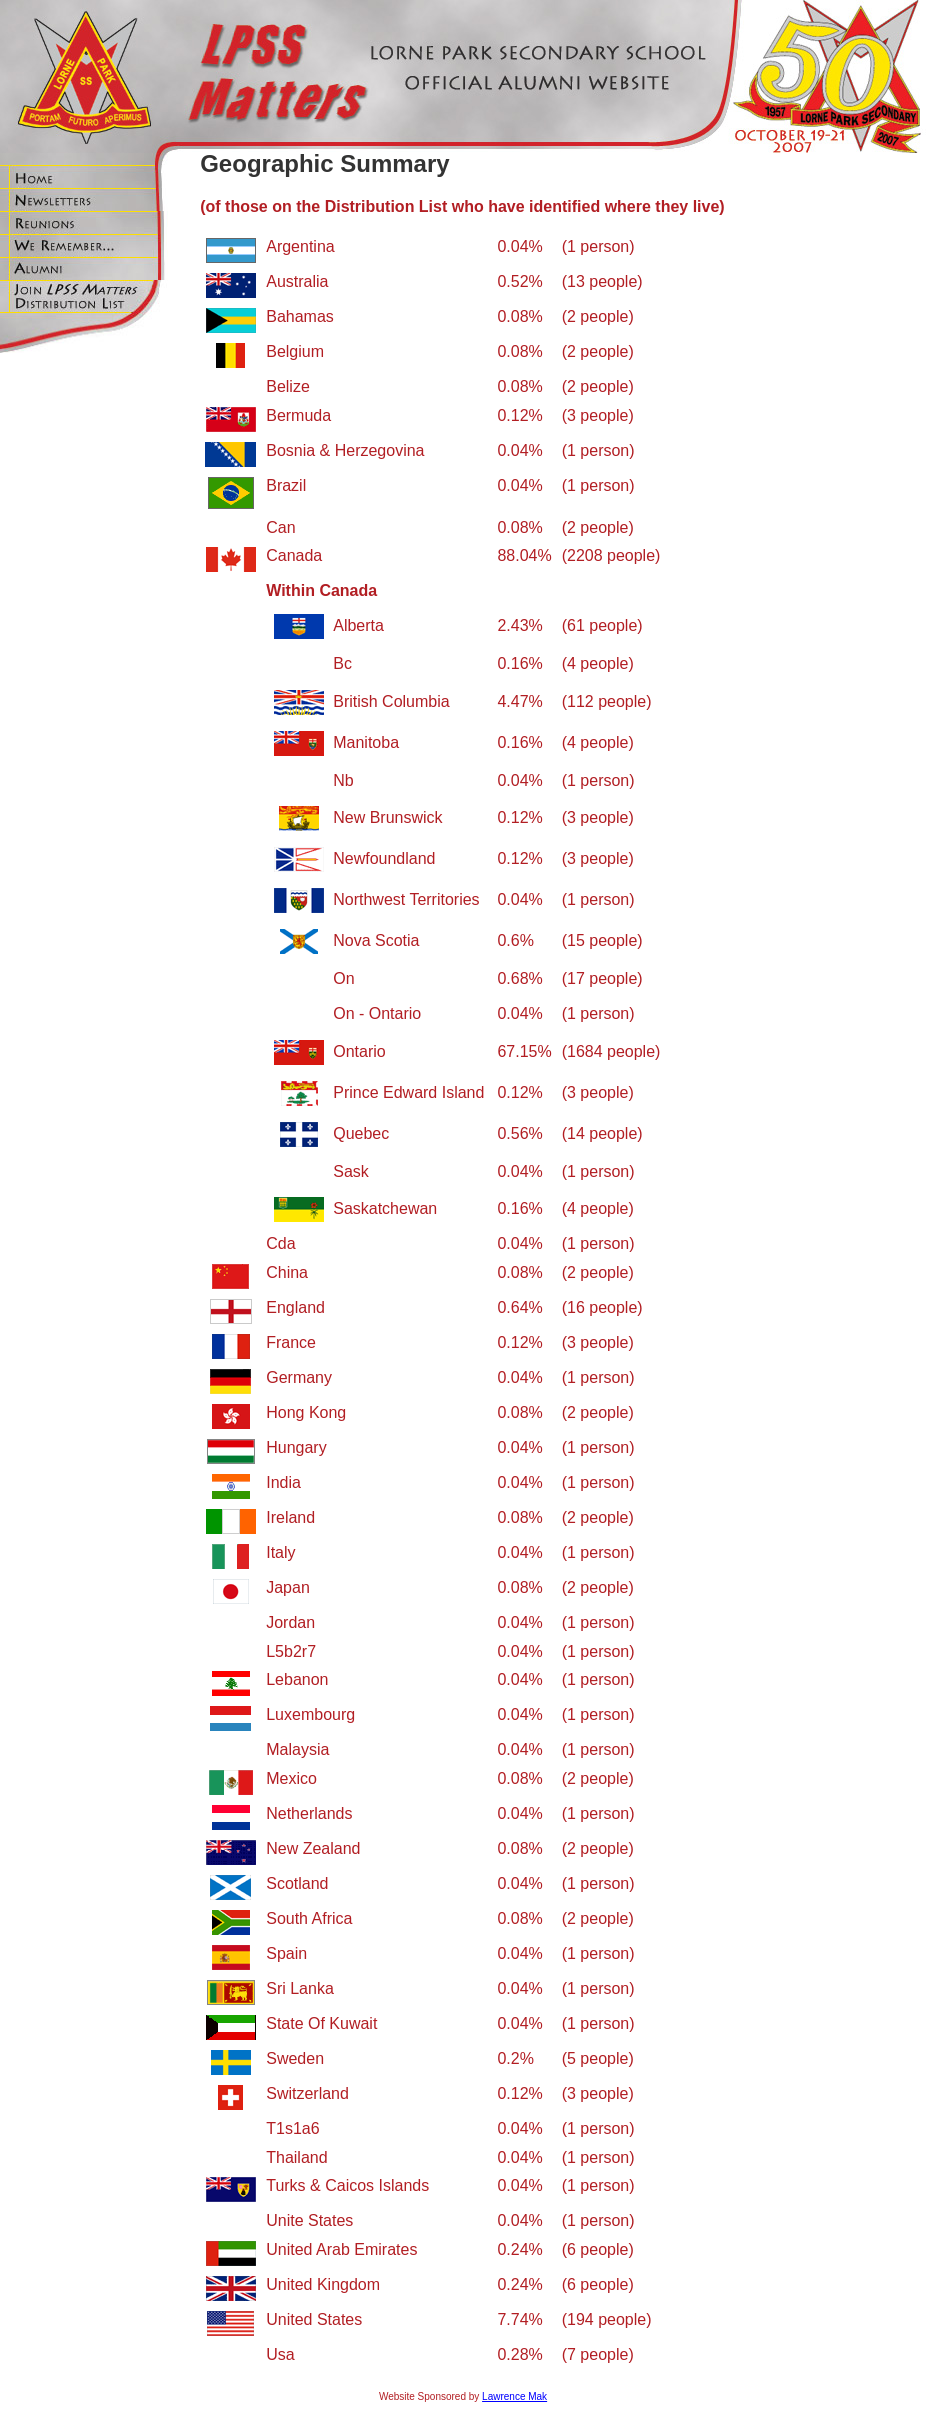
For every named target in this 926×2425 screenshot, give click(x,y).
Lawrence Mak (514, 2396)
